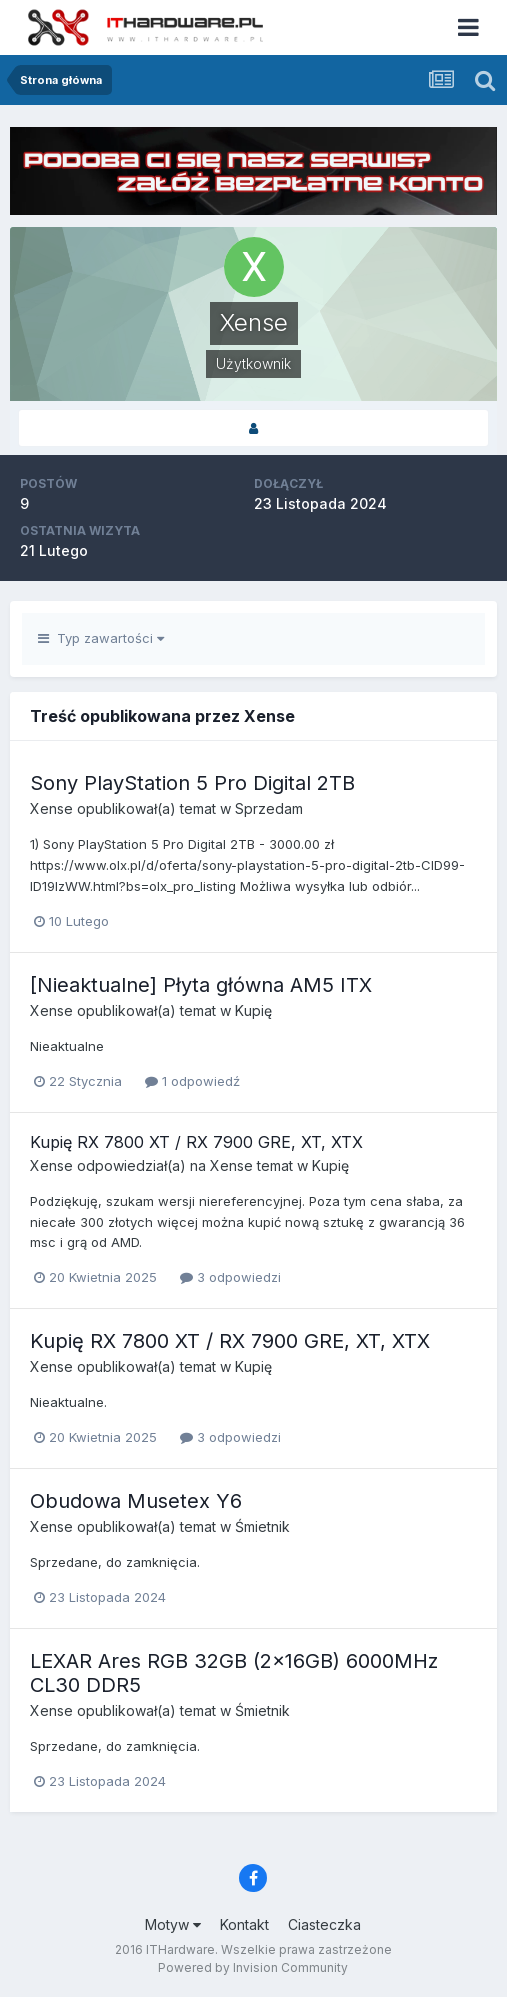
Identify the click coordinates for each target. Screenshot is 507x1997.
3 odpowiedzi (230, 1277)
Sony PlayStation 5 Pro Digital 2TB (192, 783)
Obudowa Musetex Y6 (136, 1501)
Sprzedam (269, 808)
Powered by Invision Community (253, 1967)
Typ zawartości (101, 638)
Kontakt (244, 1924)
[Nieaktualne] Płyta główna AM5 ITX (201, 985)
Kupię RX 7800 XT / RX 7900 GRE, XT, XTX (196, 1142)
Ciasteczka (324, 1924)
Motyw (173, 1924)
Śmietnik (262, 1526)
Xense (51, 808)
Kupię (253, 1010)
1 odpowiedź (192, 1081)
